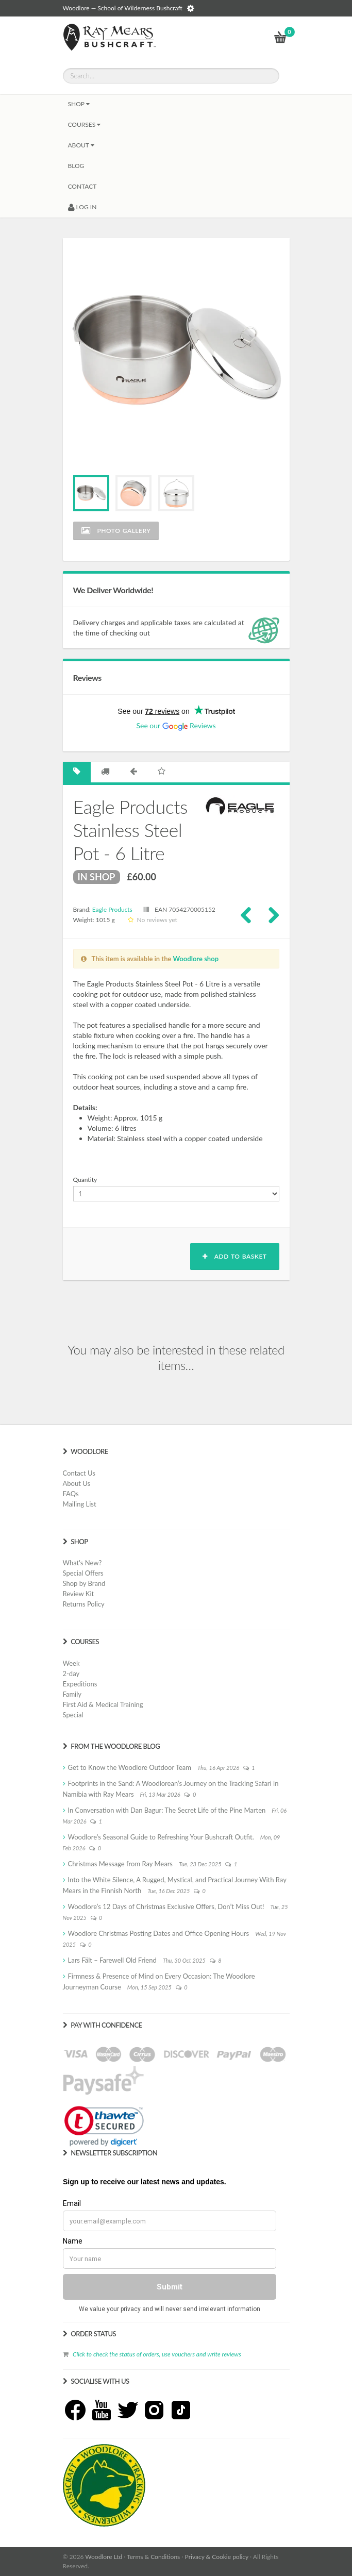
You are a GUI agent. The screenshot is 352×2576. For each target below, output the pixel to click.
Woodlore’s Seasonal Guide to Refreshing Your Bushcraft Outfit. (161, 1837)
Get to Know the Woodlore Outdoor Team (130, 1767)
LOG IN (82, 207)
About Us (77, 1483)
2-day (71, 1673)
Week (71, 1663)
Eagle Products (112, 909)
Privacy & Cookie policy (216, 2557)
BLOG (76, 166)
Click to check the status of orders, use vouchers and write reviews (157, 2354)
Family (72, 1694)
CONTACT (82, 186)
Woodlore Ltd (103, 2557)
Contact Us (79, 1473)
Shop (79, 104)
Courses (84, 124)
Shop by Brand (84, 1583)
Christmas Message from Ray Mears (120, 1864)
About (81, 145)
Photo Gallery (116, 530)
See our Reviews (175, 725)
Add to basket (234, 1256)
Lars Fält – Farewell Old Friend (112, 1960)
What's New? (82, 1563)
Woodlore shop (196, 959)
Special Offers (83, 1573)
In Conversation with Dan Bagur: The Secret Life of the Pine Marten (167, 1810)
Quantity (85, 1179)
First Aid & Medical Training (103, 1704)
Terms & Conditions (153, 2557)
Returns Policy (84, 1604)
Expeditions (80, 1684)
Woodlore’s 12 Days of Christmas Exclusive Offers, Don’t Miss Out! (166, 1906)
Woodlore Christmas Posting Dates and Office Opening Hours (158, 1933)
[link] (104, 2126)
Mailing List (79, 1504)
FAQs (71, 1494)
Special (73, 1715)
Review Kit (78, 1594)
